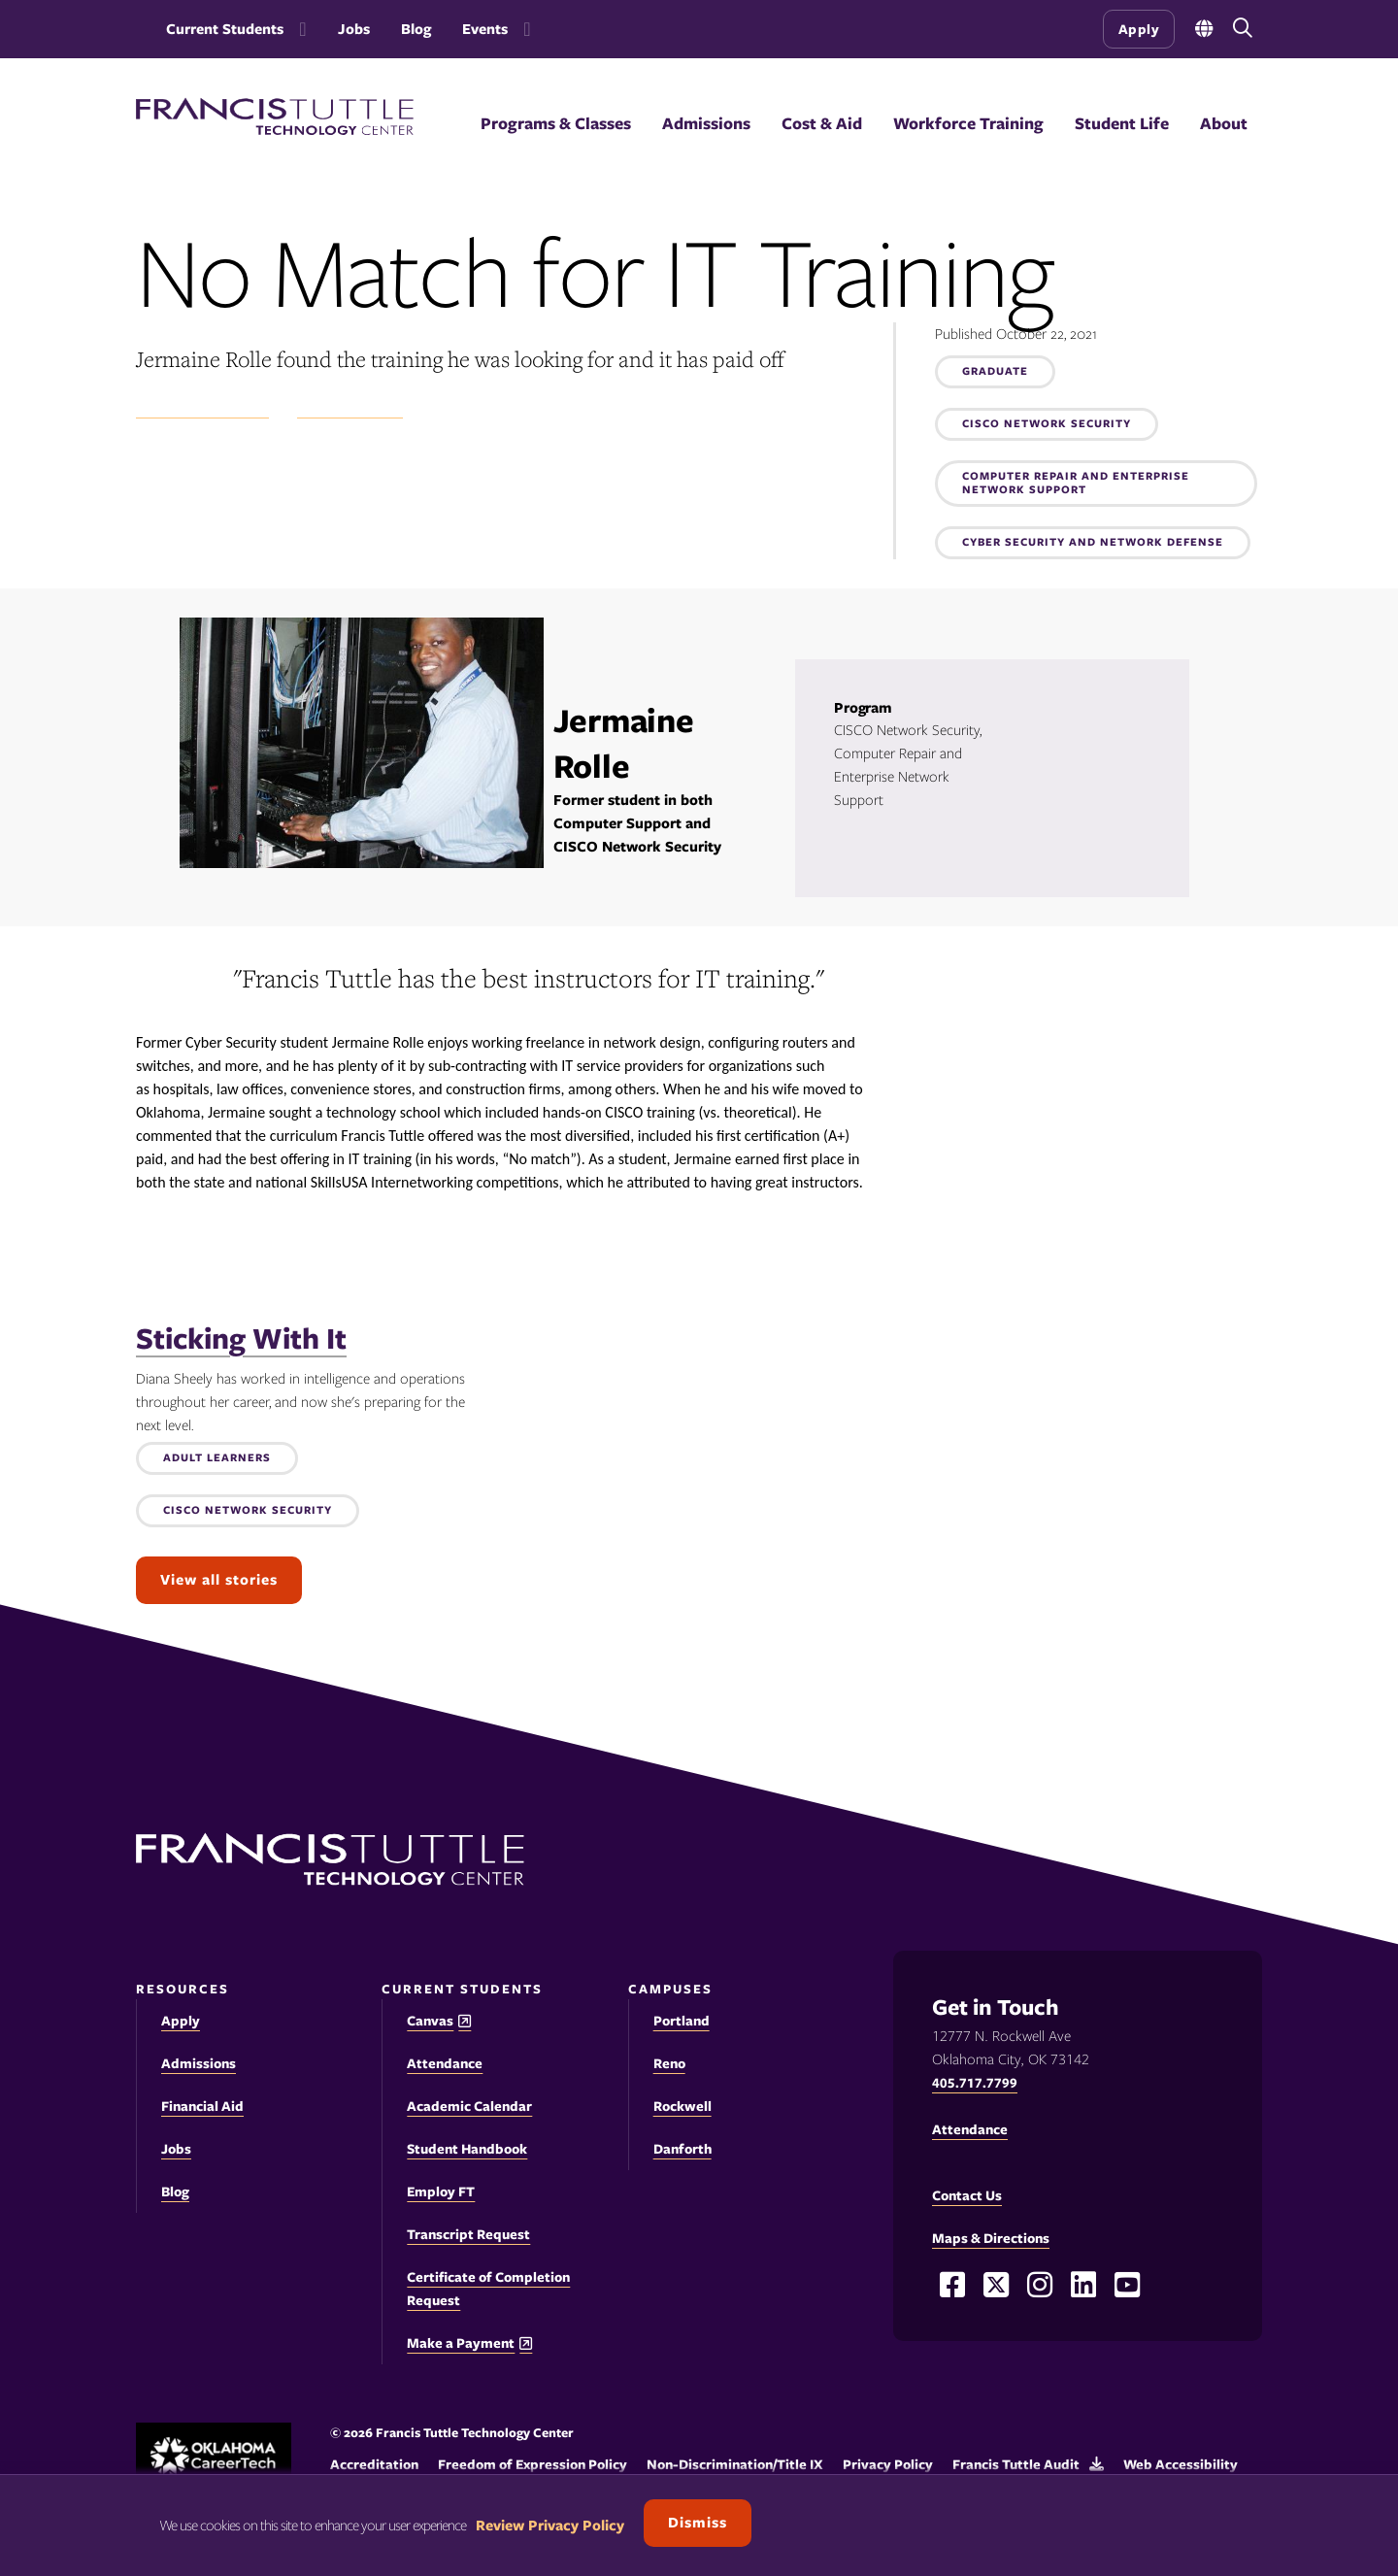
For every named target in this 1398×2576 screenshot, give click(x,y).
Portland (681, 2020)
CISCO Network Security (1046, 424)
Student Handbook (467, 2148)
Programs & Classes (556, 123)
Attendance (445, 2063)
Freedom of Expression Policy (532, 2464)
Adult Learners (217, 1458)
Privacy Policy (888, 2464)
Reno (669, 2063)
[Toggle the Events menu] (523, 29)
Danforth (682, 2148)
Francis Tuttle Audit (1016, 2464)
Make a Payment (461, 2343)
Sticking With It (241, 1338)
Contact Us (967, 2195)
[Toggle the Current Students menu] (299, 29)
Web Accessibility (1180, 2464)
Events (485, 29)
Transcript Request (468, 2234)
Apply (1139, 29)
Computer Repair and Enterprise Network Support (1075, 483)
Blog (416, 29)
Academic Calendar (469, 2106)
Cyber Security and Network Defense (1092, 543)
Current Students (224, 29)
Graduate (995, 372)
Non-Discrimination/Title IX (735, 2464)
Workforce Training (968, 123)
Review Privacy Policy (550, 2525)
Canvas (430, 2021)
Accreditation (374, 2464)
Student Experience (202, 407)
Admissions (706, 123)
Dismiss (697, 2522)
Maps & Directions (990, 2238)
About (1224, 123)
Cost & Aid (822, 123)
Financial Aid (202, 2106)
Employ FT (441, 2191)
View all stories (219, 1579)
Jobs (354, 29)
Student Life (1122, 123)
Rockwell (682, 2106)
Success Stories (350, 407)
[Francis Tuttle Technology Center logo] (275, 130)
